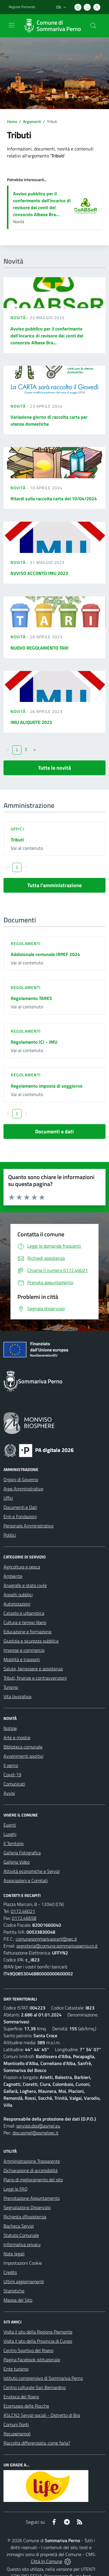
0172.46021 (23, 1911)
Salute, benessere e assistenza (33, 1668)
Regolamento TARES (31, 998)
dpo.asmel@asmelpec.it (35, 2132)
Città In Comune (46, 2561)
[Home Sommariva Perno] (52, 26)
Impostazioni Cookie (22, 2262)
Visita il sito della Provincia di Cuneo (37, 2341)
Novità (18, 318)
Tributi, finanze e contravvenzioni (35, 1677)
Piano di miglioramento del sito (33, 2179)
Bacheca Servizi (18, 2225)
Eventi (9, 1824)
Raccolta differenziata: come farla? (36, 2442)
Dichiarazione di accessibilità (30, 2170)
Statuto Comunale (21, 2235)
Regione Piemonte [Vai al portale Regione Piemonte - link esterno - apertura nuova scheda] (22, 7)
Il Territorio (13, 1843)
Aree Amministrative (23, 1488)
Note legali (13, 2253)
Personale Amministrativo (28, 1525)
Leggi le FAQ (15, 2188)
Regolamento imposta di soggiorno (47, 1085)
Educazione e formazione (27, 1631)
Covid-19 (12, 1774)
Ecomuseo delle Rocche (26, 2405)
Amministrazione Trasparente (31, 2161)
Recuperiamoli (17, 2433)
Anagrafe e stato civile (25, 1585)
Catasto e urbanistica (23, 1613)
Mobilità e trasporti (21, 1659)
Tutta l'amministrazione (54, 885)
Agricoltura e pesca (21, 1566)
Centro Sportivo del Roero (28, 2350)
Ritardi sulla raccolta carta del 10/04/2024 (53, 498)
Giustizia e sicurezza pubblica (30, 1640)
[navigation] (11, 25)
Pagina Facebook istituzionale (31, 2359)
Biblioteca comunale (22, 1746)
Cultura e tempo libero (24, 1622)
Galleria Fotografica (22, 1852)
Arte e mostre (16, 1737)
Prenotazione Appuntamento (31, 2198)
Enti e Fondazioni (20, 1516)
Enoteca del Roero (21, 2396)
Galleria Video (16, 1861)
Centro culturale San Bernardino (34, 2387)
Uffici (17, 829)
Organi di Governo (20, 1479)
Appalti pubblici (18, 1594)
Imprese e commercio (23, 1650)
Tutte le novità (54, 768)
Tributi (17, 839)
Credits (10, 2272)
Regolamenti (26, 943)
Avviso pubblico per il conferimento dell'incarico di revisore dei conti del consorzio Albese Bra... (42, 204)
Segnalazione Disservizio (27, 2207)
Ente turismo (15, 2368)
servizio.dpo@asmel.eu (38, 2125)
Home (12, 121)
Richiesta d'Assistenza (24, 2216)
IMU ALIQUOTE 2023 (31, 722)
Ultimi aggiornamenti (23, 2281)
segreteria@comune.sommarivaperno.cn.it (57, 1945)
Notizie (10, 1728)
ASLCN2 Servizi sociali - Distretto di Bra (41, 2415)
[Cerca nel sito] (93, 26)
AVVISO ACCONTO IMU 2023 (39, 573)
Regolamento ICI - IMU (34, 1041)
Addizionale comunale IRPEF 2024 (45, 954)
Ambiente (12, 1576)
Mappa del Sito (17, 2299)
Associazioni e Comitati (25, 1880)
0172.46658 (24, 1918)
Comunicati (14, 1783)
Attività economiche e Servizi (31, 1871)
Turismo (10, 1687)
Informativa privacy (22, 2244)
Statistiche (13, 2290)
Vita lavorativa (17, 1696)
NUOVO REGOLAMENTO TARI (39, 647)
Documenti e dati (54, 1131)
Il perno (10, 1765)
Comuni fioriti (16, 2424)
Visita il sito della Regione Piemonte (37, 2331)
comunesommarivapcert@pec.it (46, 1938)
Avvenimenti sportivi (23, 1756)
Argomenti (32, 121)
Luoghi (9, 1834)
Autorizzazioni (16, 1603)
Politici (9, 1534)
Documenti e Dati (20, 1507)
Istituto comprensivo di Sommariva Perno (43, 2378)
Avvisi (9, 1793)
